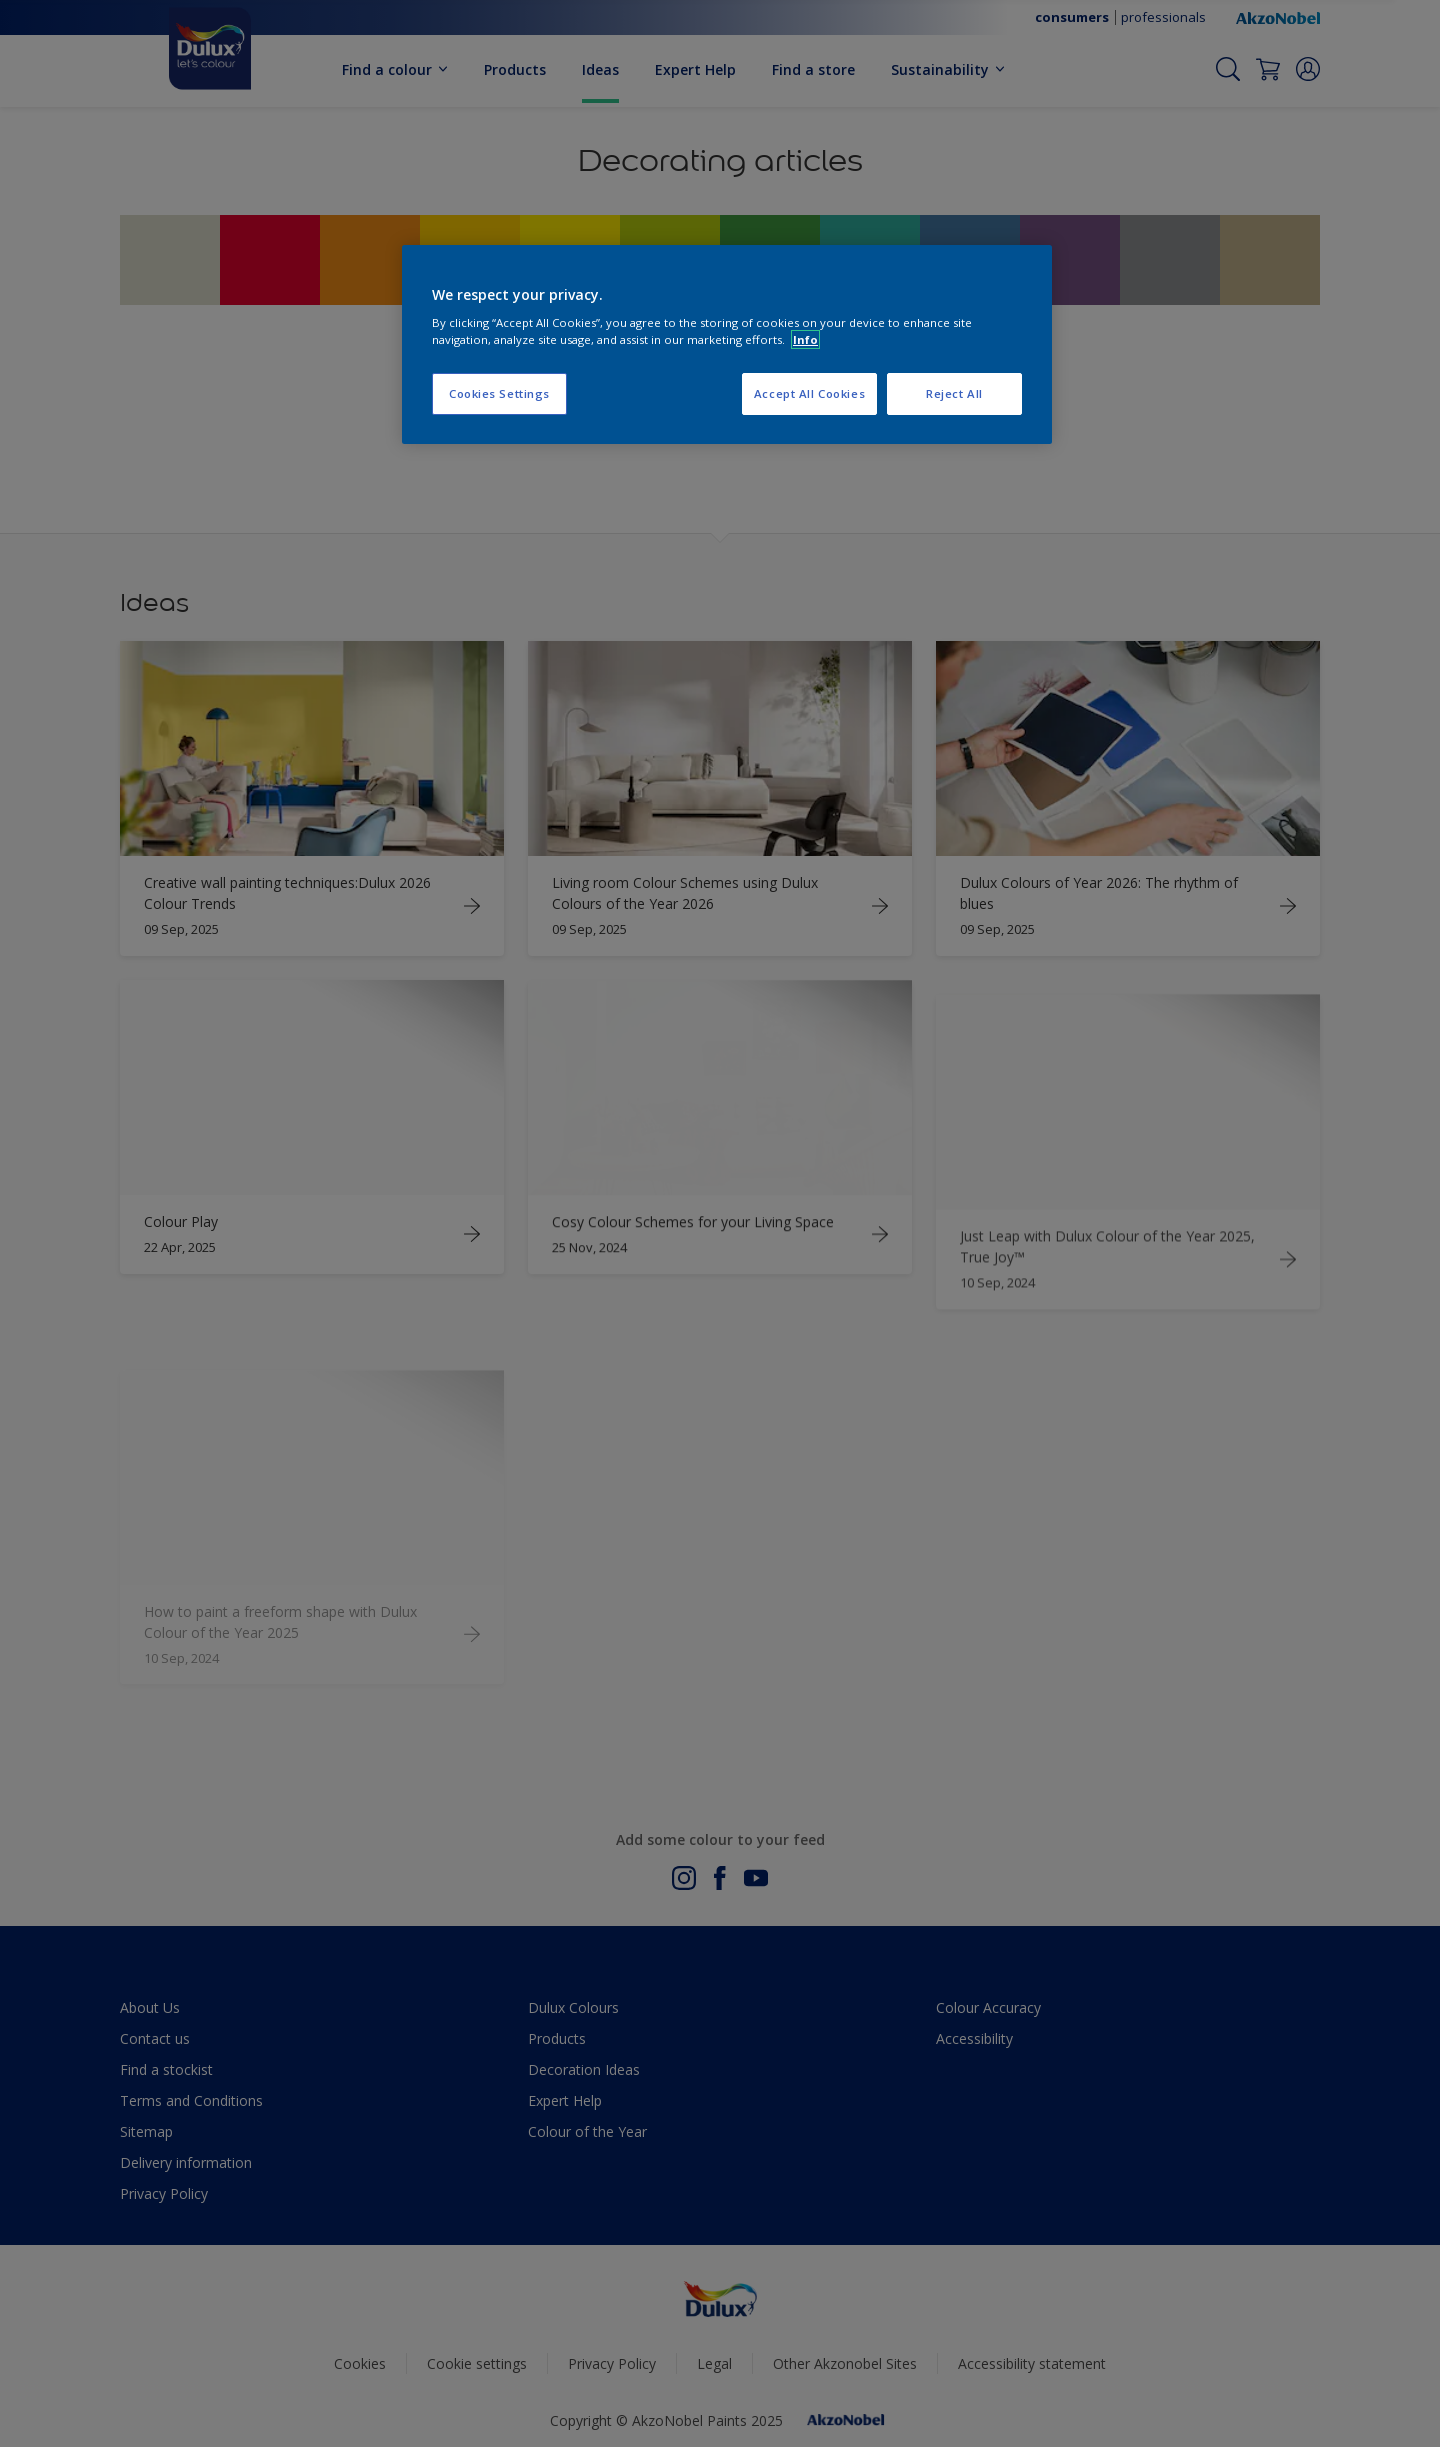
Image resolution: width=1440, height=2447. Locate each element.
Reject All (954, 393)
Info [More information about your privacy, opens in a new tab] (805, 339)
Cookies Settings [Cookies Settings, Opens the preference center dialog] (499, 393)
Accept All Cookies (809, 393)
